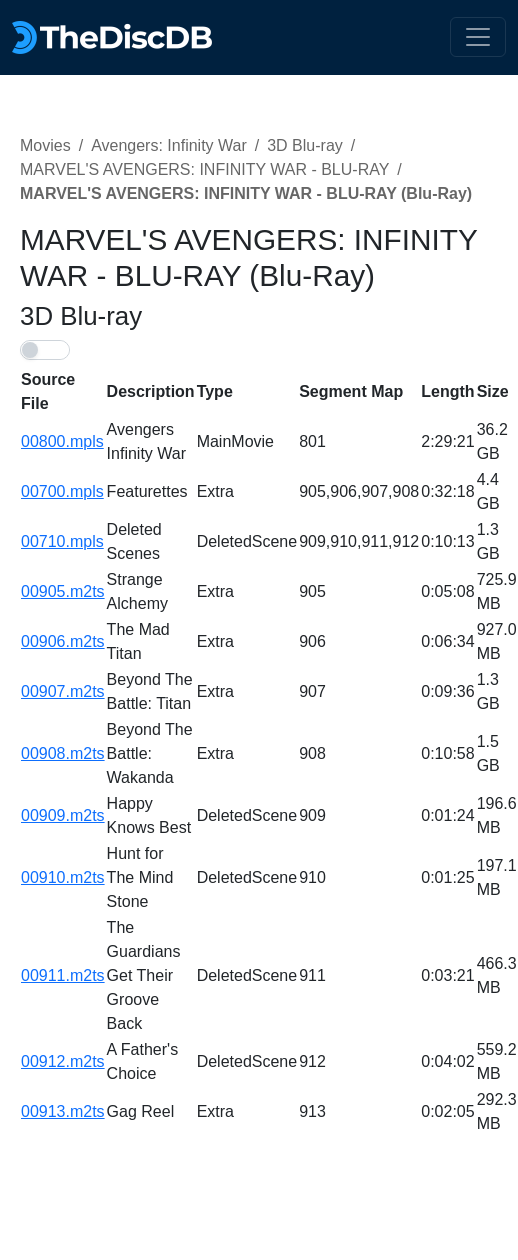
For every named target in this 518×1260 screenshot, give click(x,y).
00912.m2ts (63, 1061)
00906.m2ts (63, 641)
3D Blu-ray (305, 145)
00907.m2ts (63, 691)
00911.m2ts (63, 975)
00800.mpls (62, 441)
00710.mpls (62, 541)
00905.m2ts (63, 591)
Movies (45, 145)
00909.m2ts (63, 815)
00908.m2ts (63, 753)
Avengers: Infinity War (169, 145)
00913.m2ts (63, 1111)
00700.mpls (62, 491)
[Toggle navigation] (478, 37)
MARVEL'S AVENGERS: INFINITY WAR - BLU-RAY (204, 169)
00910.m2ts (63, 877)
